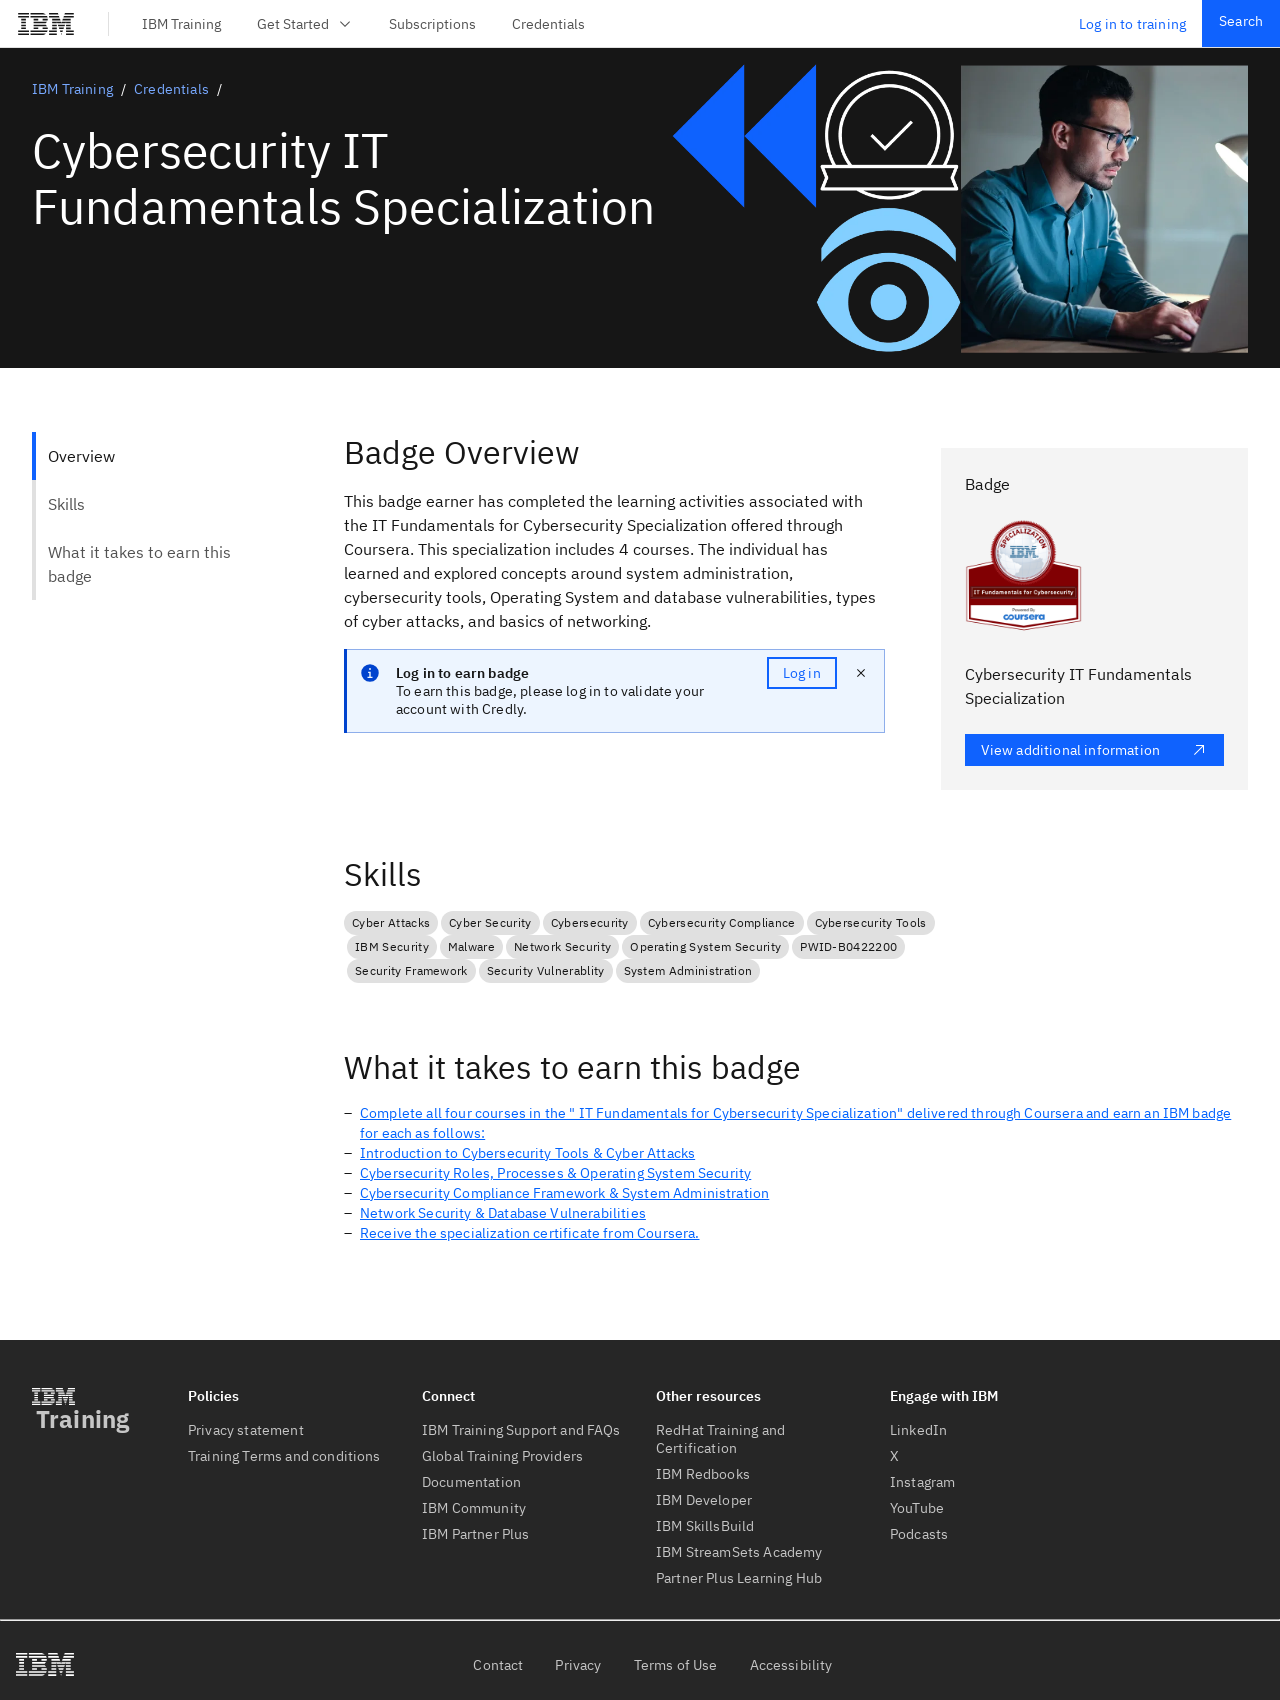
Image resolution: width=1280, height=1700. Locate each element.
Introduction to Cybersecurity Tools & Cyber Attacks (527, 1153)
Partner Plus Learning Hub (739, 1578)
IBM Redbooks (703, 1474)
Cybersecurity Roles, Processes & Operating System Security (555, 1173)
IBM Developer (704, 1500)
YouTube (917, 1508)
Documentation (471, 1482)
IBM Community (474, 1508)
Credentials (548, 24)
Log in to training (1132, 24)
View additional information (1094, 750)
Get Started (305, 24)
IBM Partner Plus (476, 1534)
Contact (498, 1665)
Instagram (922, 1482)
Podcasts (919, 1534)
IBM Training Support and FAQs (521, 1430)
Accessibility (791, 1665)
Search (1241, 21)
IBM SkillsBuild (705, 1526)
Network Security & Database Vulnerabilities (503, 1213)
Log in (802, 673)
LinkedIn (918, 1430)
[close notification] (861, 673)
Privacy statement (246, 1430)
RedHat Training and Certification (720, 1439)
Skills (66, 504)
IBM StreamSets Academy (739, 1552)
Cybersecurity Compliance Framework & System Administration (564, 1193)
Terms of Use (676, 1665)
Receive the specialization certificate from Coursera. (529, 1233)
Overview (81, 456)
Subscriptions (432, 24)
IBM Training (181, 24)
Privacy (578, 1665)
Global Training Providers (502, 1456)
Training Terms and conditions (284, 1456)
